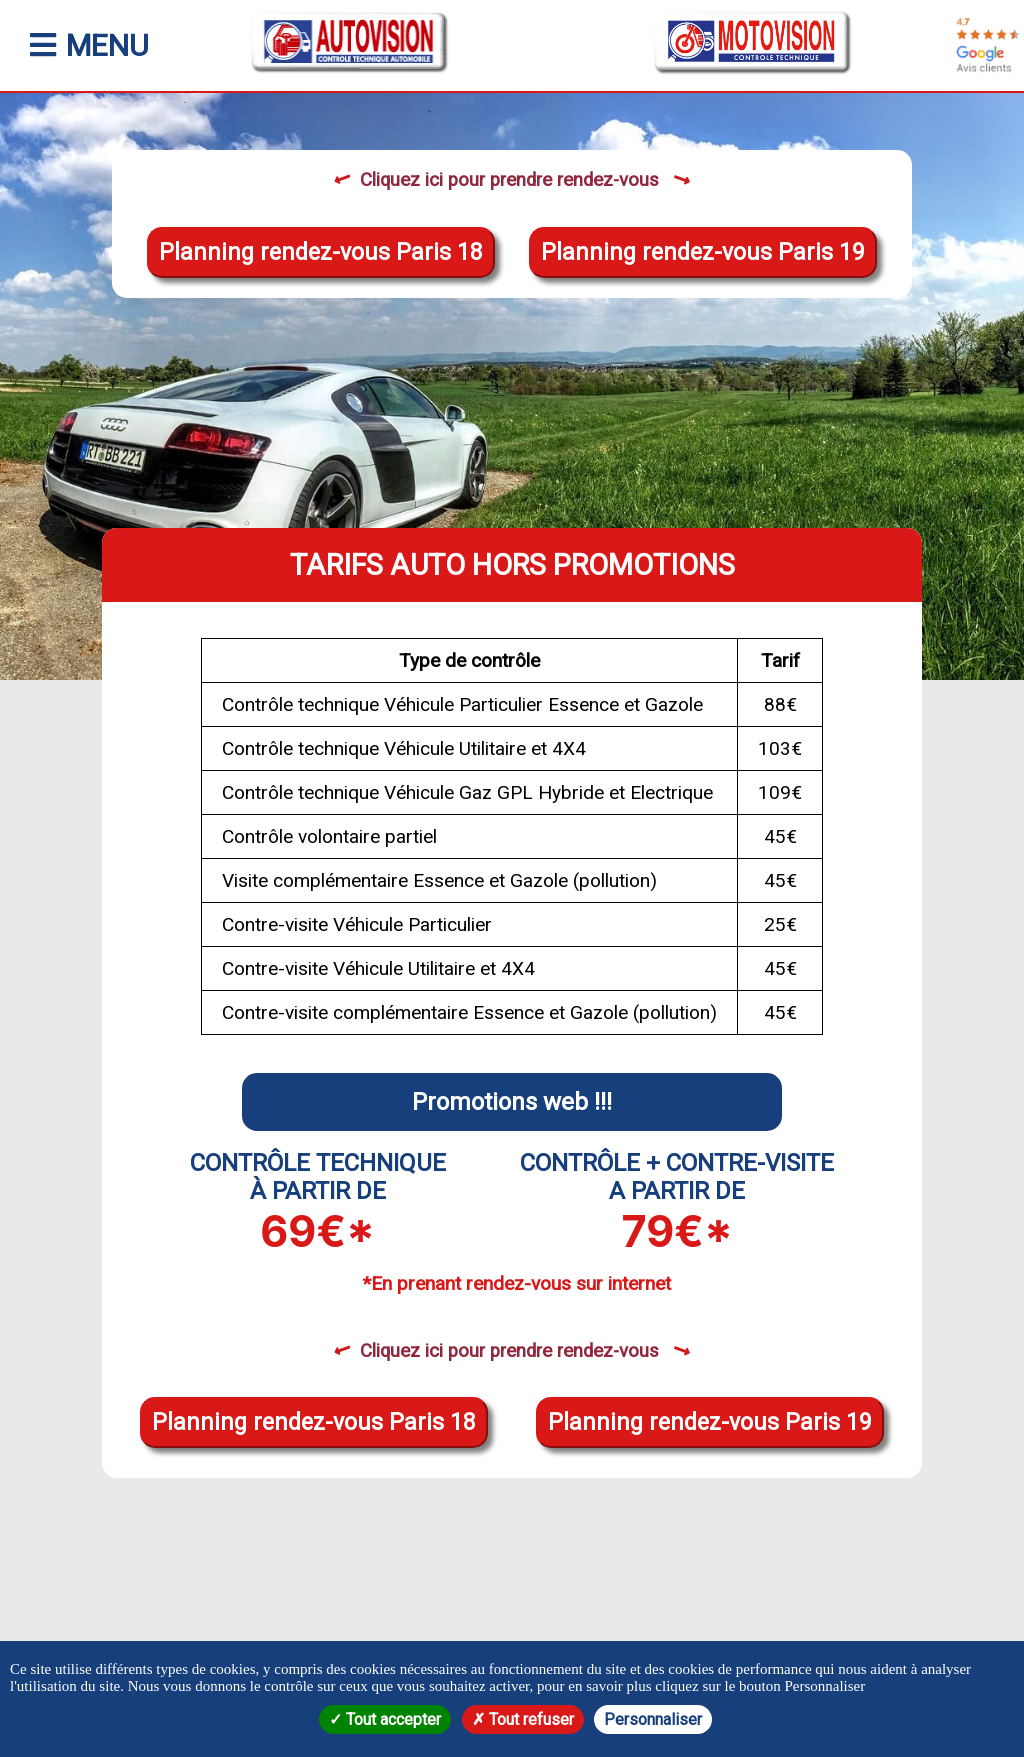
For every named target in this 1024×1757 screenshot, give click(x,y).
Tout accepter (385, 1719)
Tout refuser (523, 1719)
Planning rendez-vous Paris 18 (321, 252)
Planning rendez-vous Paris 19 (703, 252)
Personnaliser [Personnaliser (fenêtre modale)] (653, 1719)
